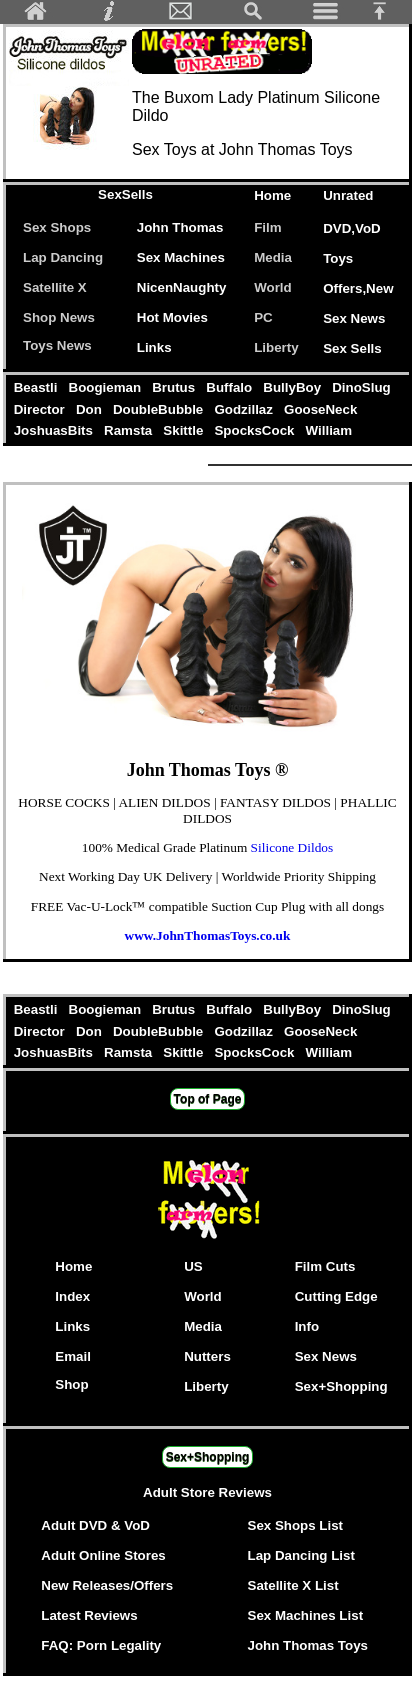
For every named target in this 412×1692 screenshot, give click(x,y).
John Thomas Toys (308, 1645)
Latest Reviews (89, 1615)
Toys (338, 258)
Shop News (59, 317)
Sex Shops (57, 227)
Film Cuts (325, 1266)
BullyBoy (294, 387)
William (329, 430)
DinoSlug (361, 387)
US (193, 1266)
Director (41, 409)
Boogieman (107, 387)
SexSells (125, 194)
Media (273, 257)
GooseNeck (320, 409)
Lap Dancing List (301, 1555)
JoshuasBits (55, 430)
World (273, 287)
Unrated (348, 195)
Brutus (176, 387)
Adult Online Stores (103, 1555)
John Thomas (180, 227)
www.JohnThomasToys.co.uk (208, 935)
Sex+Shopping (341, 1386)
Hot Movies (172, 317)
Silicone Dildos (292, 847)
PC (267, 317)
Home (272, 195)
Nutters (207, 1356)
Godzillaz (246, 409)
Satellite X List (293, 1585)
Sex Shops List (296, 1525)
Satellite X (55, 287)
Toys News (57, 345)
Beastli (37, 387)
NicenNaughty (182, 287)
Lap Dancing (63, 257)
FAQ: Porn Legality (101, 1645)
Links (154, 347)
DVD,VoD (352, 228)
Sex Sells (352, 348)
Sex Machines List (306, 1615)
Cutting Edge (336, 1296)
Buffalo (231, 387)
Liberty (276, 347)
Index (72, 1296)
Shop (71, 1384)
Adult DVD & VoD (95, 1525)
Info (307, 1326)
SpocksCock (256, 430)
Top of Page (208, 1099)
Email (73, 1356)
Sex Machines (181, 257)
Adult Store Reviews (207, 1492)
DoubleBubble (159, 409)
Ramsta (129, 430)
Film (267, 227)
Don (90, 409)
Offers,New (358, 288)
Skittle (185, 430)
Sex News (354, 318)
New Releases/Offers (107, 1585)
